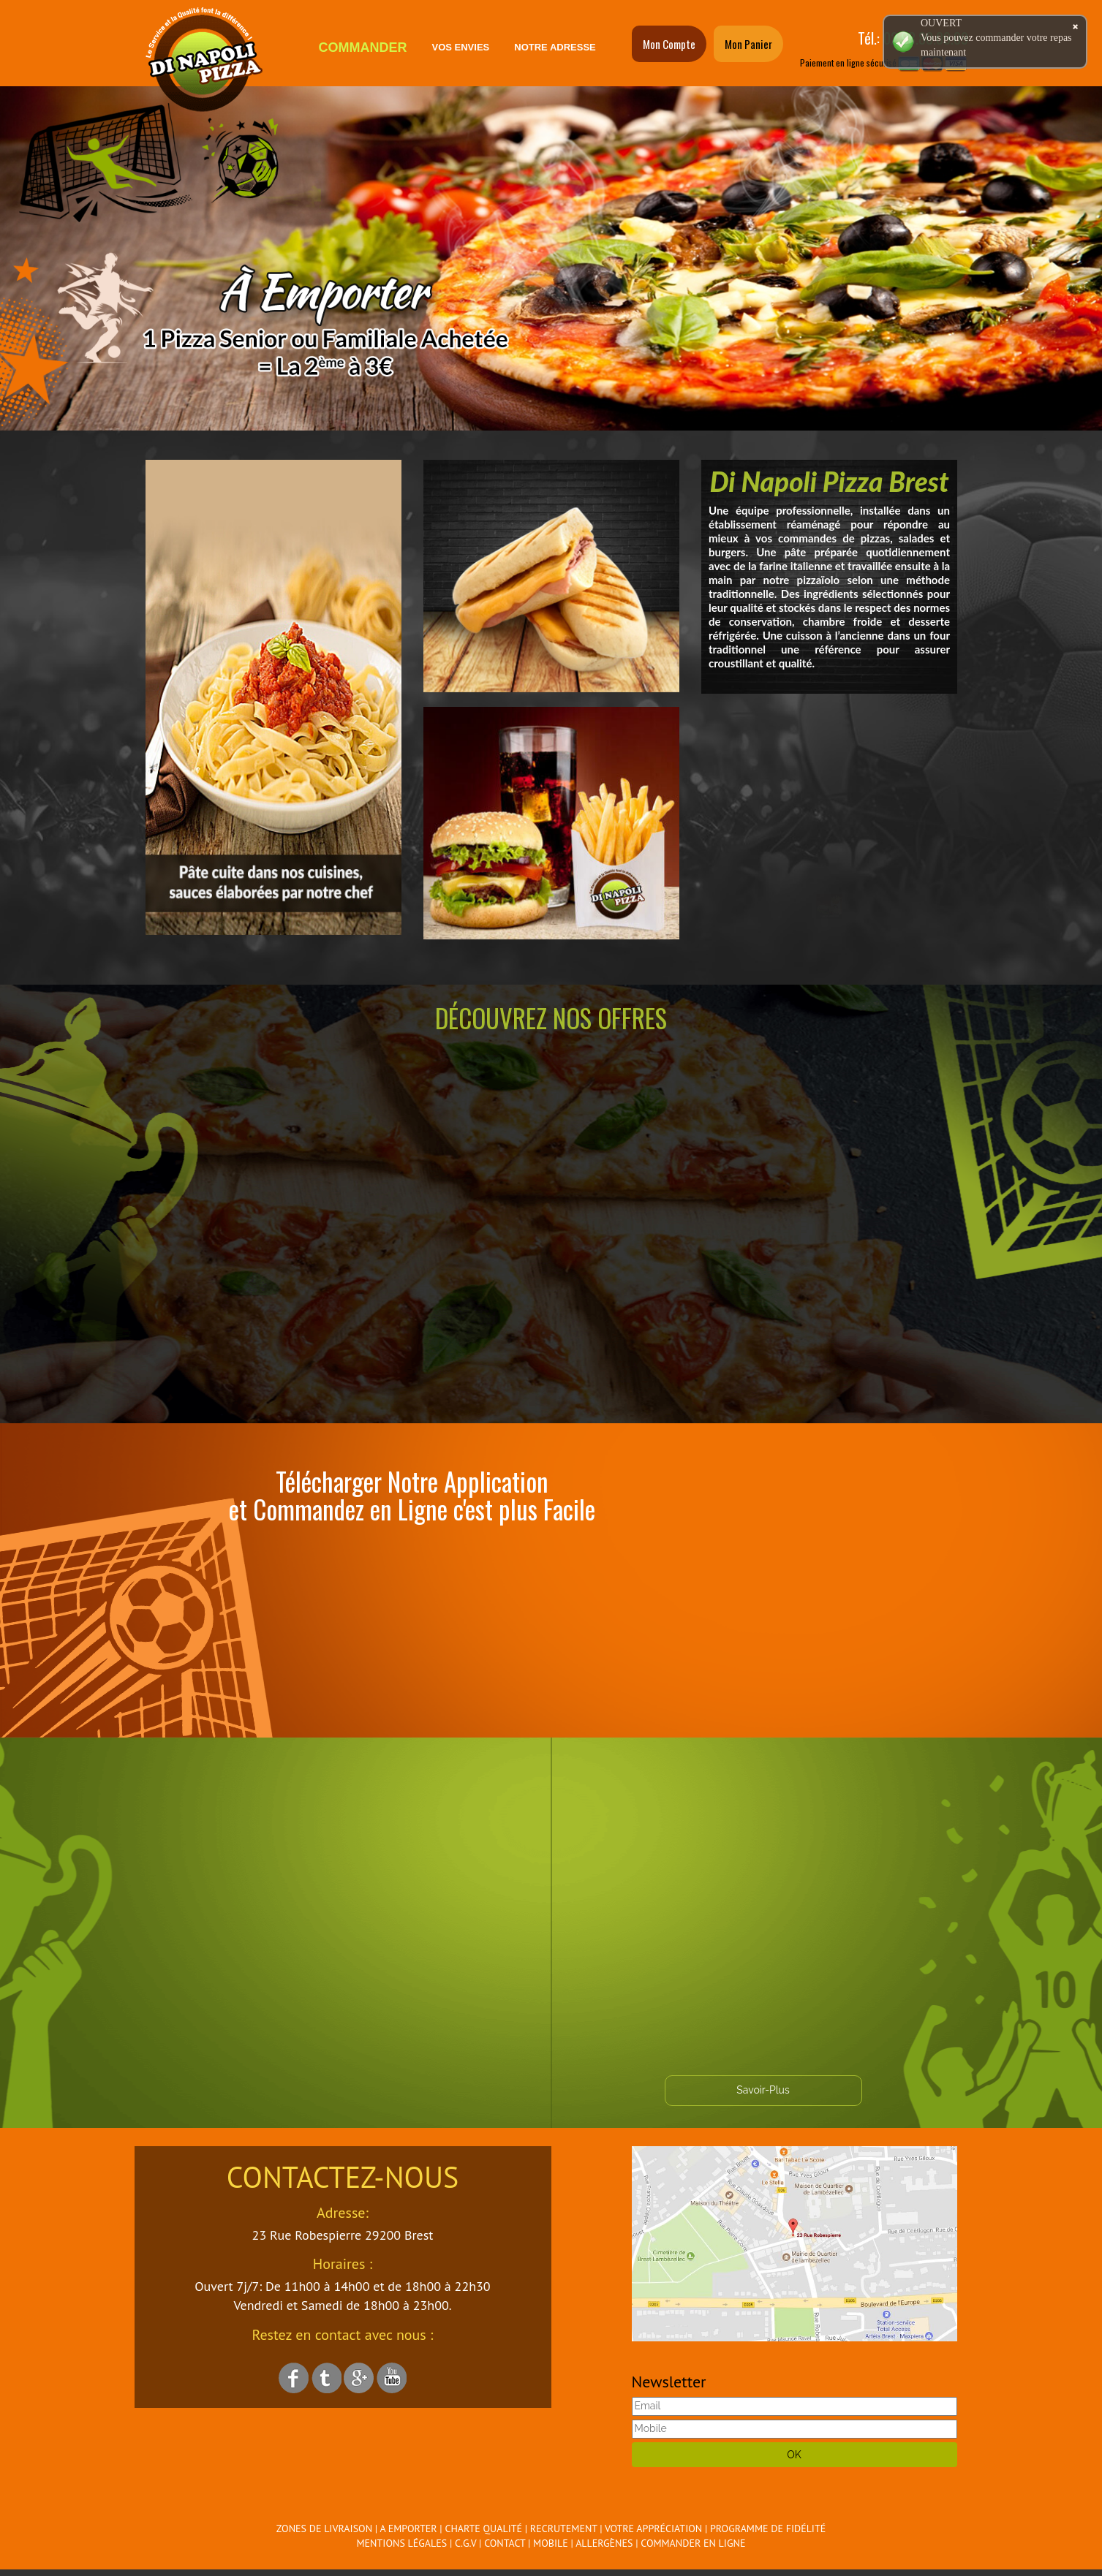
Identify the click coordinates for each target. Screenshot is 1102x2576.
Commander (363, 47)
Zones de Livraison (324, 2528)
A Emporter (408, 2528)
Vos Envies (461, 47)
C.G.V (465, 2543)
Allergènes (604, 2543)
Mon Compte (669, 44)
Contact (504, 2543)
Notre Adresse (554, 47)
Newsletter (669, 2381)
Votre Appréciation (653, 2528)
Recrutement (563, 2528)
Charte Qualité (483, 2528)
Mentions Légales (402, 2543)
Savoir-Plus (762, 2090)
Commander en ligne (693, 2543)
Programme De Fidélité (768, 2528)
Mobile (550, 2543)
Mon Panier (748, 44)
